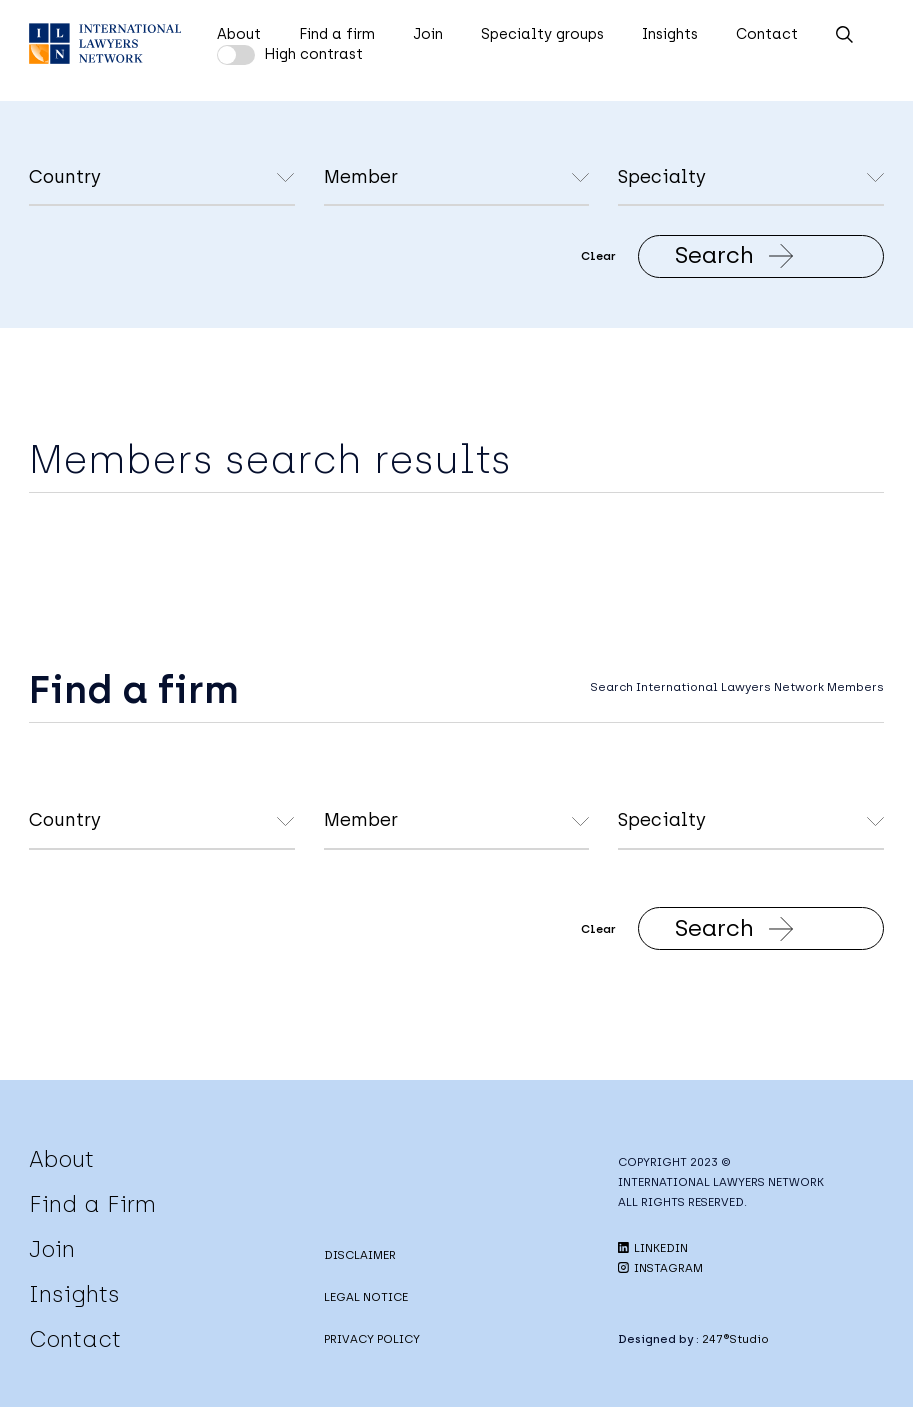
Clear (598, 256)
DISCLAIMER (360, 1255)
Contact (767, 34)
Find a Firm (92, 1204)
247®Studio (735, 1339)
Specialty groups (542, 34)
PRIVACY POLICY (372, 1339)
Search (734, 255)
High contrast (313, 54)
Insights (670, 34)
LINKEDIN (653, 1248)
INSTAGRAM (660, 1268)
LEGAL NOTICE (366, 1297)
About (239, 34)
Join (428, 34)
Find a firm (337, 34)
